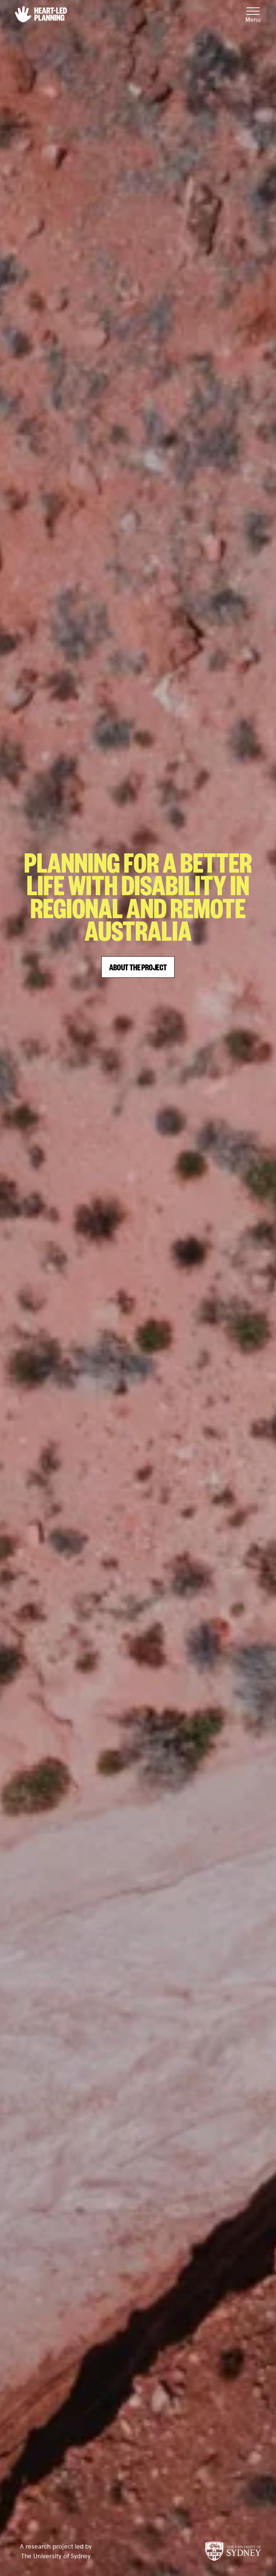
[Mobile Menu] (253, 14)
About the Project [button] (138, 966)
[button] (41, 14)
